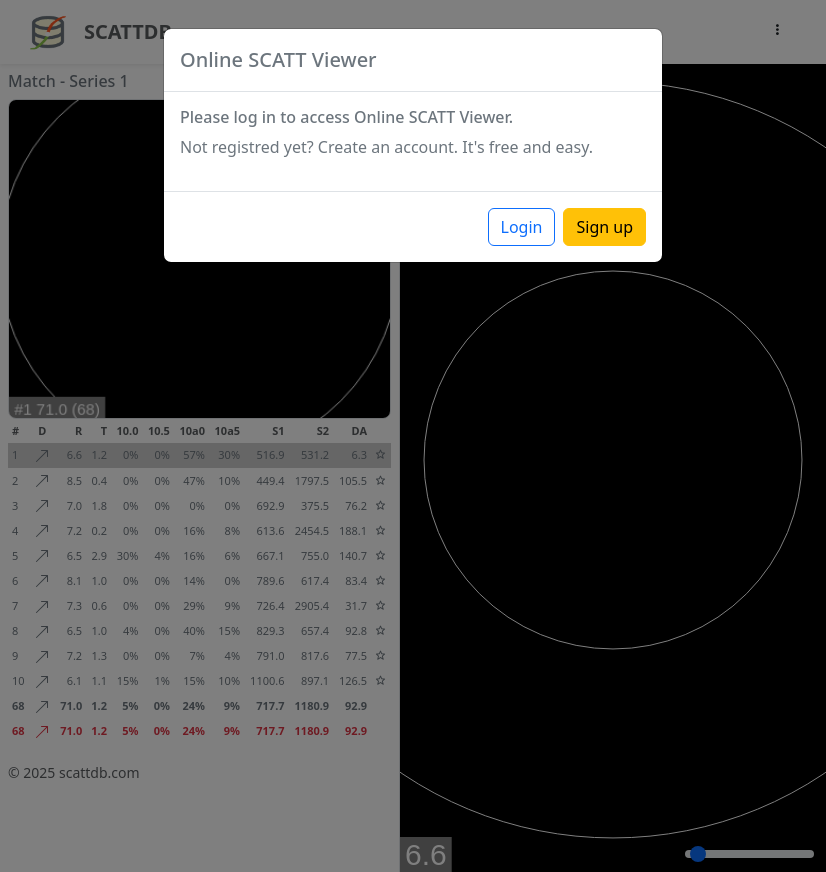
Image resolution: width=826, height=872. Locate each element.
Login (522, 227)
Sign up (604, 227)
